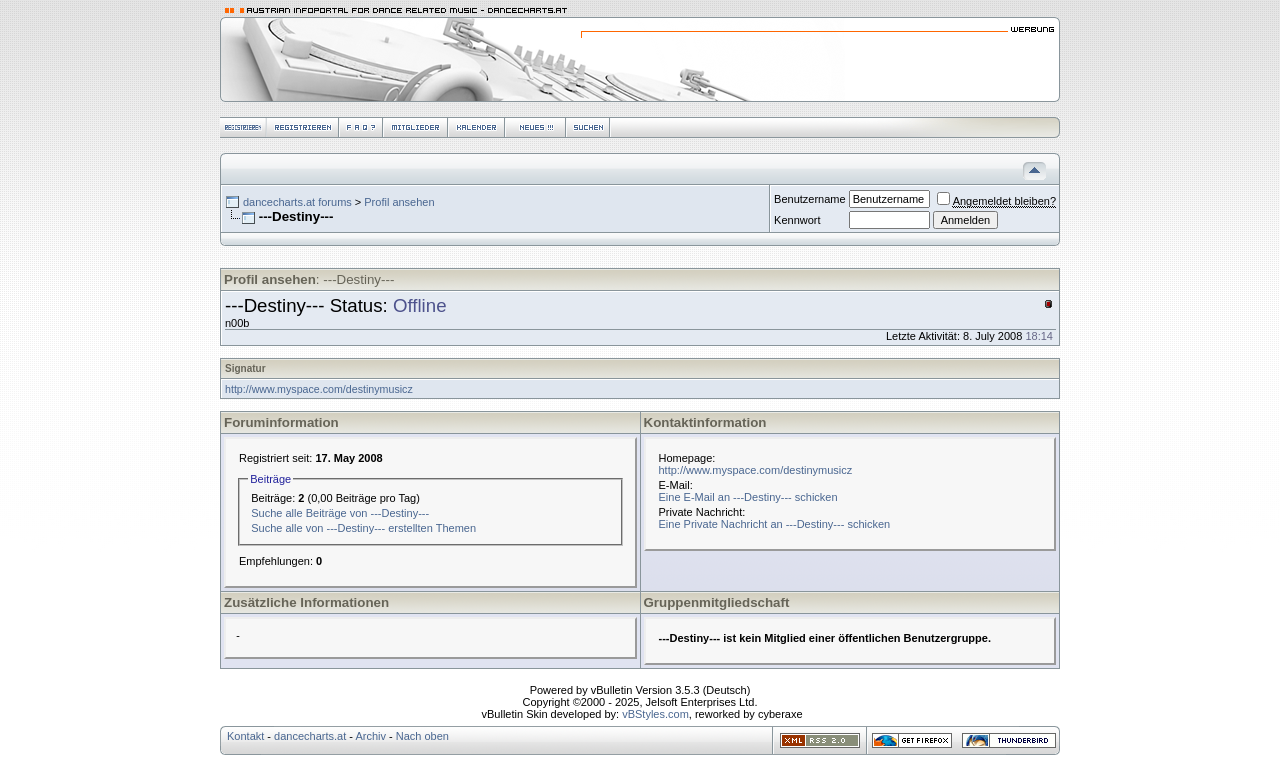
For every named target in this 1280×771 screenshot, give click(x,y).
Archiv (370, 736)
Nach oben (422, 736)
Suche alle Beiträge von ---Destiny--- (340, 513)
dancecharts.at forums (297, 202)
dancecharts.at (310, 736)
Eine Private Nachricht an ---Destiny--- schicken (775, 524)
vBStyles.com (655, 714)
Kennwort (797, 220)
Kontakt (245, 736)
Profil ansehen (399, 202)
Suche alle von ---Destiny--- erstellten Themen (363, 528)
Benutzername (810, 199)
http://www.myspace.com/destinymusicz (319, 389)
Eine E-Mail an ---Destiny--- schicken (748, 497)
